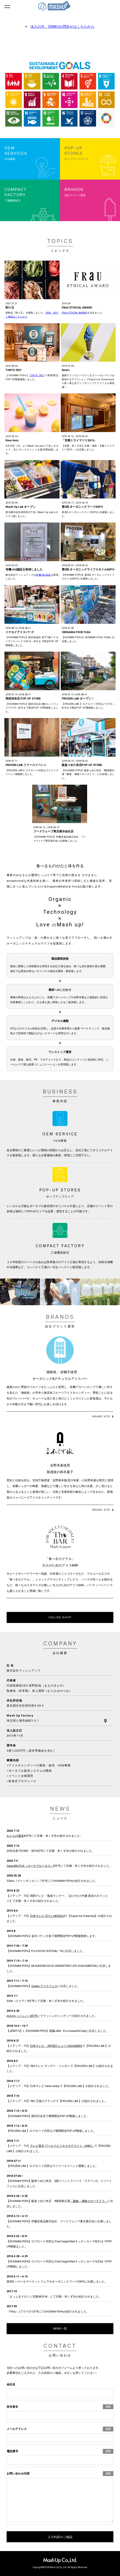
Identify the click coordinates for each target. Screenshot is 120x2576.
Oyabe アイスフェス (44, 1986)
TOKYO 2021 (37, 375)
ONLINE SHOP (60, 1617)
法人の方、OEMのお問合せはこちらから (62, 26)
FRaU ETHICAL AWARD (74, 312)
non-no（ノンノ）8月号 (22, 2016)
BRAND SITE (101, 1416)
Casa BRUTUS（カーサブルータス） (30, 1865)
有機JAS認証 (43, 574)
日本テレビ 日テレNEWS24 (47, 1916)
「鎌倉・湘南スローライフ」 (88, 2201)
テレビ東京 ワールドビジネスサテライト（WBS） (62, 2145)
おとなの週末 (15, 1835)
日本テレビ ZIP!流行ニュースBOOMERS (56, 2046)
